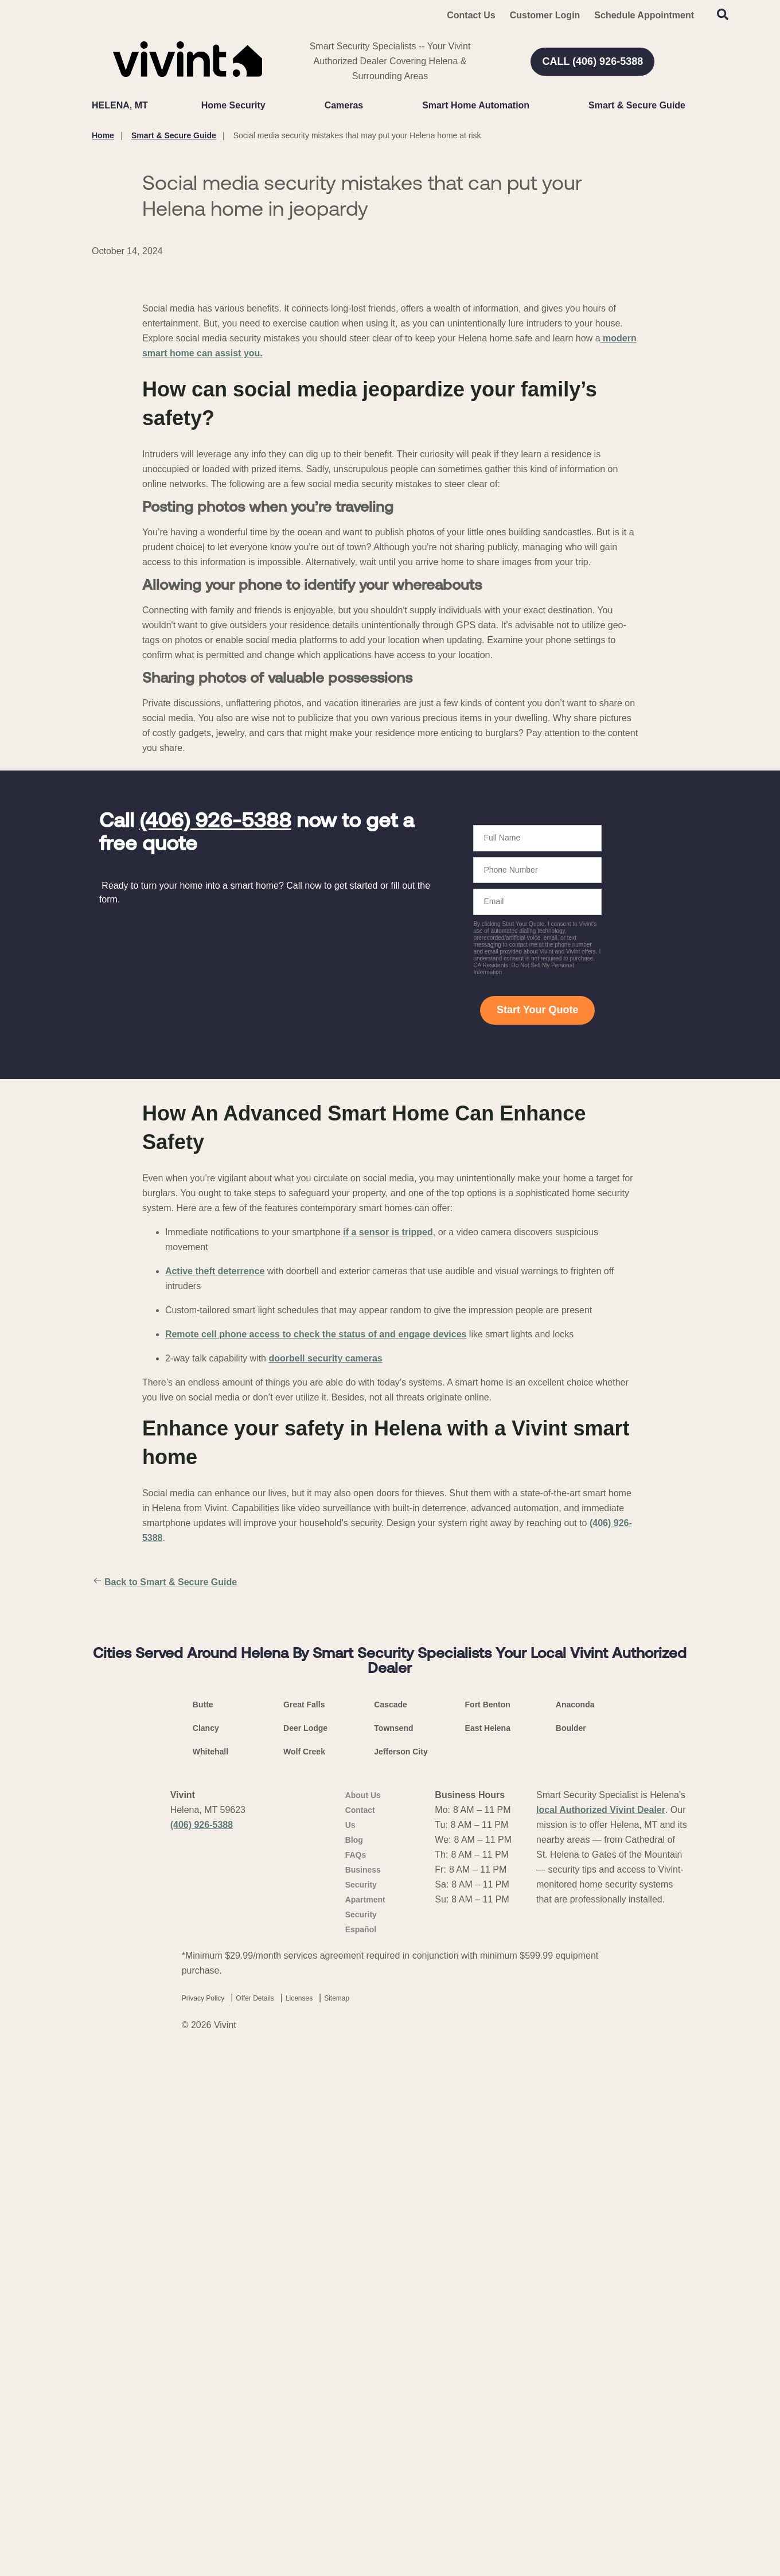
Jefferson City (400, 2272)
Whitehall (210, 2272)
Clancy (206, 2248)
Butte (203, 2224)
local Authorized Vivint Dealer (600, 2330)
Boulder (571, 2248)
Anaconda (575, 2224)
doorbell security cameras (325, 1624)
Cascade (390, 2224)
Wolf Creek (304, 2272)
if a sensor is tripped (387, 1498)
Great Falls (304, 2224)
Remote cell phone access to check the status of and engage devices (316, 1600)
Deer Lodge (305, 2248)
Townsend (393, 2248)
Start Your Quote (537, 1275)
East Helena (487, 2248)
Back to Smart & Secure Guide (164, 1847)
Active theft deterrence (214, 1537)
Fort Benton (487, 2224)
